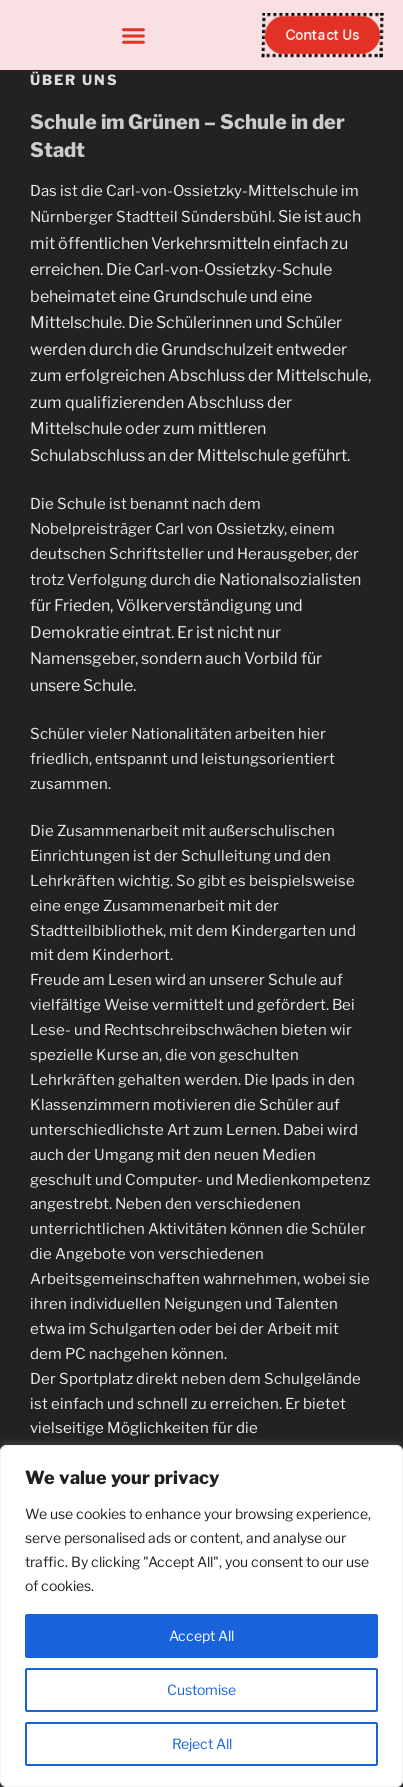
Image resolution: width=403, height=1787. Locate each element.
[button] (134, 35)
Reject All (202, 1743)
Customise (201, 1689)
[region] (201, 1616)
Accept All (201, 1635)
